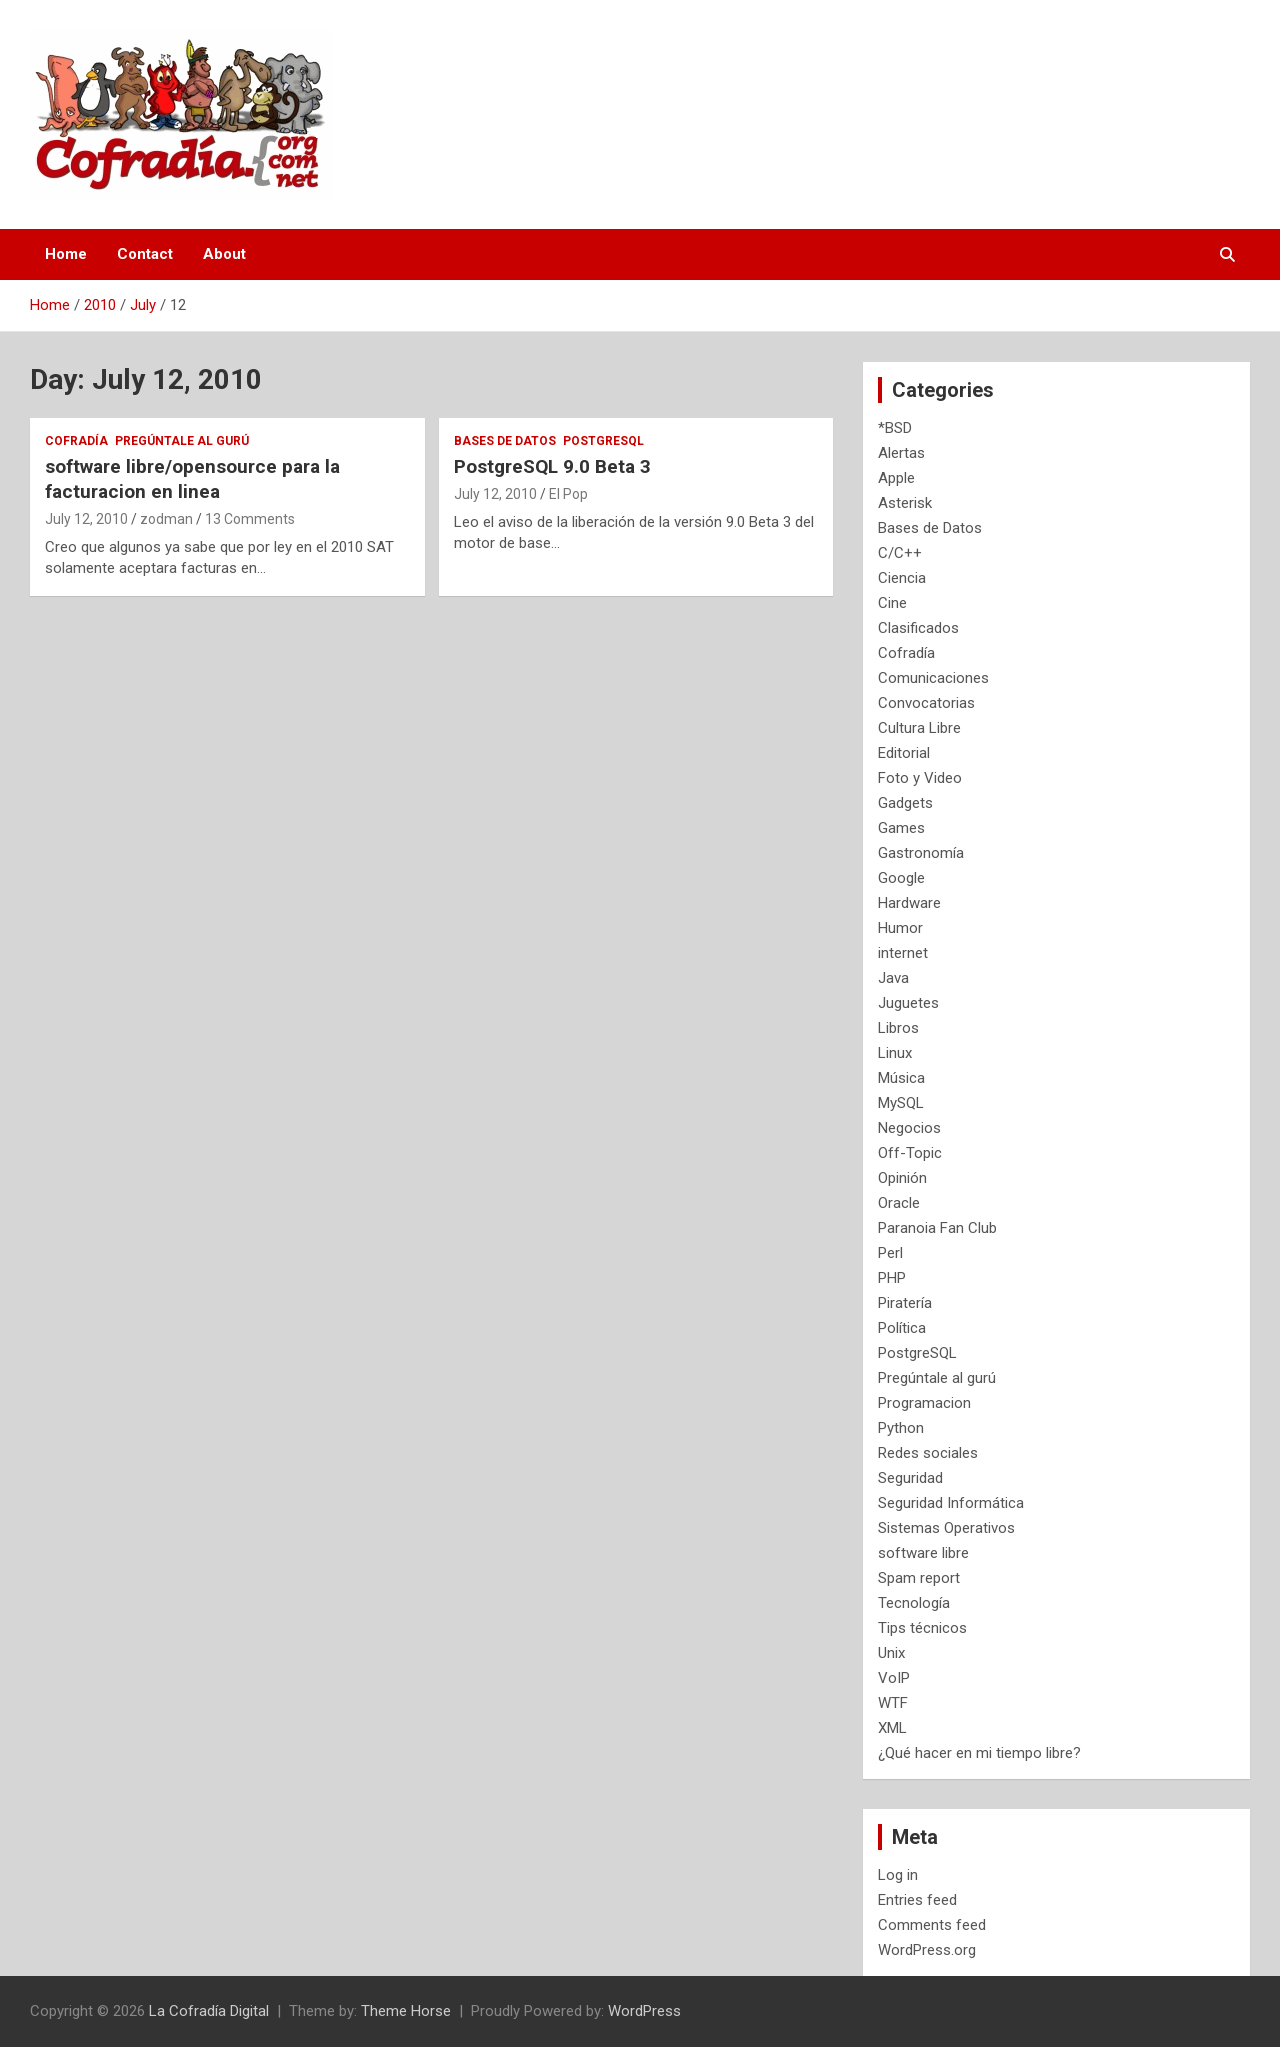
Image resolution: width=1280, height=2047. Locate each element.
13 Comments (250, 519)
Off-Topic (910, 1153)
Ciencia (902, 578)
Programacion (924, 1403)
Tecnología (914, 1603)
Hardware (909, 903)
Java (893, 978)
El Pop (568, 494)
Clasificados (918, 628)
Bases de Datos (505, 441)
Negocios (909, 1128)
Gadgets (905, 803)
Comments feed (932, 1925)
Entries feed (917, 1900)
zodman (166, 519)
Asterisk (905, 503)
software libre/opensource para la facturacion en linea (192, 479)
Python (901, 1428)
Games (901, 828)
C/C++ (900, 553)
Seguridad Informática (951, 1503)
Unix (891, 1653)
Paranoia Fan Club (937, 1228)
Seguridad (910, 1478)
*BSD (895, 428)
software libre (923, 1553)
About (224, 254)
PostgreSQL (603, 441)
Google (901, 878)
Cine (892, 603)
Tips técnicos (922, 1628)
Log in (898, 1875)
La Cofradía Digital (209, 2011)
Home (66, 254)
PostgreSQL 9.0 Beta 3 (552, 466)
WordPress (644, 2011)
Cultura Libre (919, 728)
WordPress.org (927, 1950)
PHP (892, 1278)
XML (892, 1728)
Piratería (905, 1303)
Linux (895, 1053)
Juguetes (908, 1003)
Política (902, 1328)
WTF (893, 1703)
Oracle (899, 1203)
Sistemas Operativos (946, 1528)
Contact (145, 254)
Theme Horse (406, 2011)
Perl (890, 1253)
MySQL (901, 1103)
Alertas (901, 453)
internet (903, 953)
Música (901, 1078)
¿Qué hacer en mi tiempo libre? (979, 1753)
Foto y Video (920, 778)
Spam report (919, 1578)
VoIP (894, 1678)
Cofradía (76, 441)
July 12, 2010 (86, 519)
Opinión (902, 1178)
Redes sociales (928, 1453)
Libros (898, 1028)
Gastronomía (921, 853)
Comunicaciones (933, 678)
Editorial (904, 753)
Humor (900, 928)
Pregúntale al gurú (182, 441)
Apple (896, 478)
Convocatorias (926, 703)
